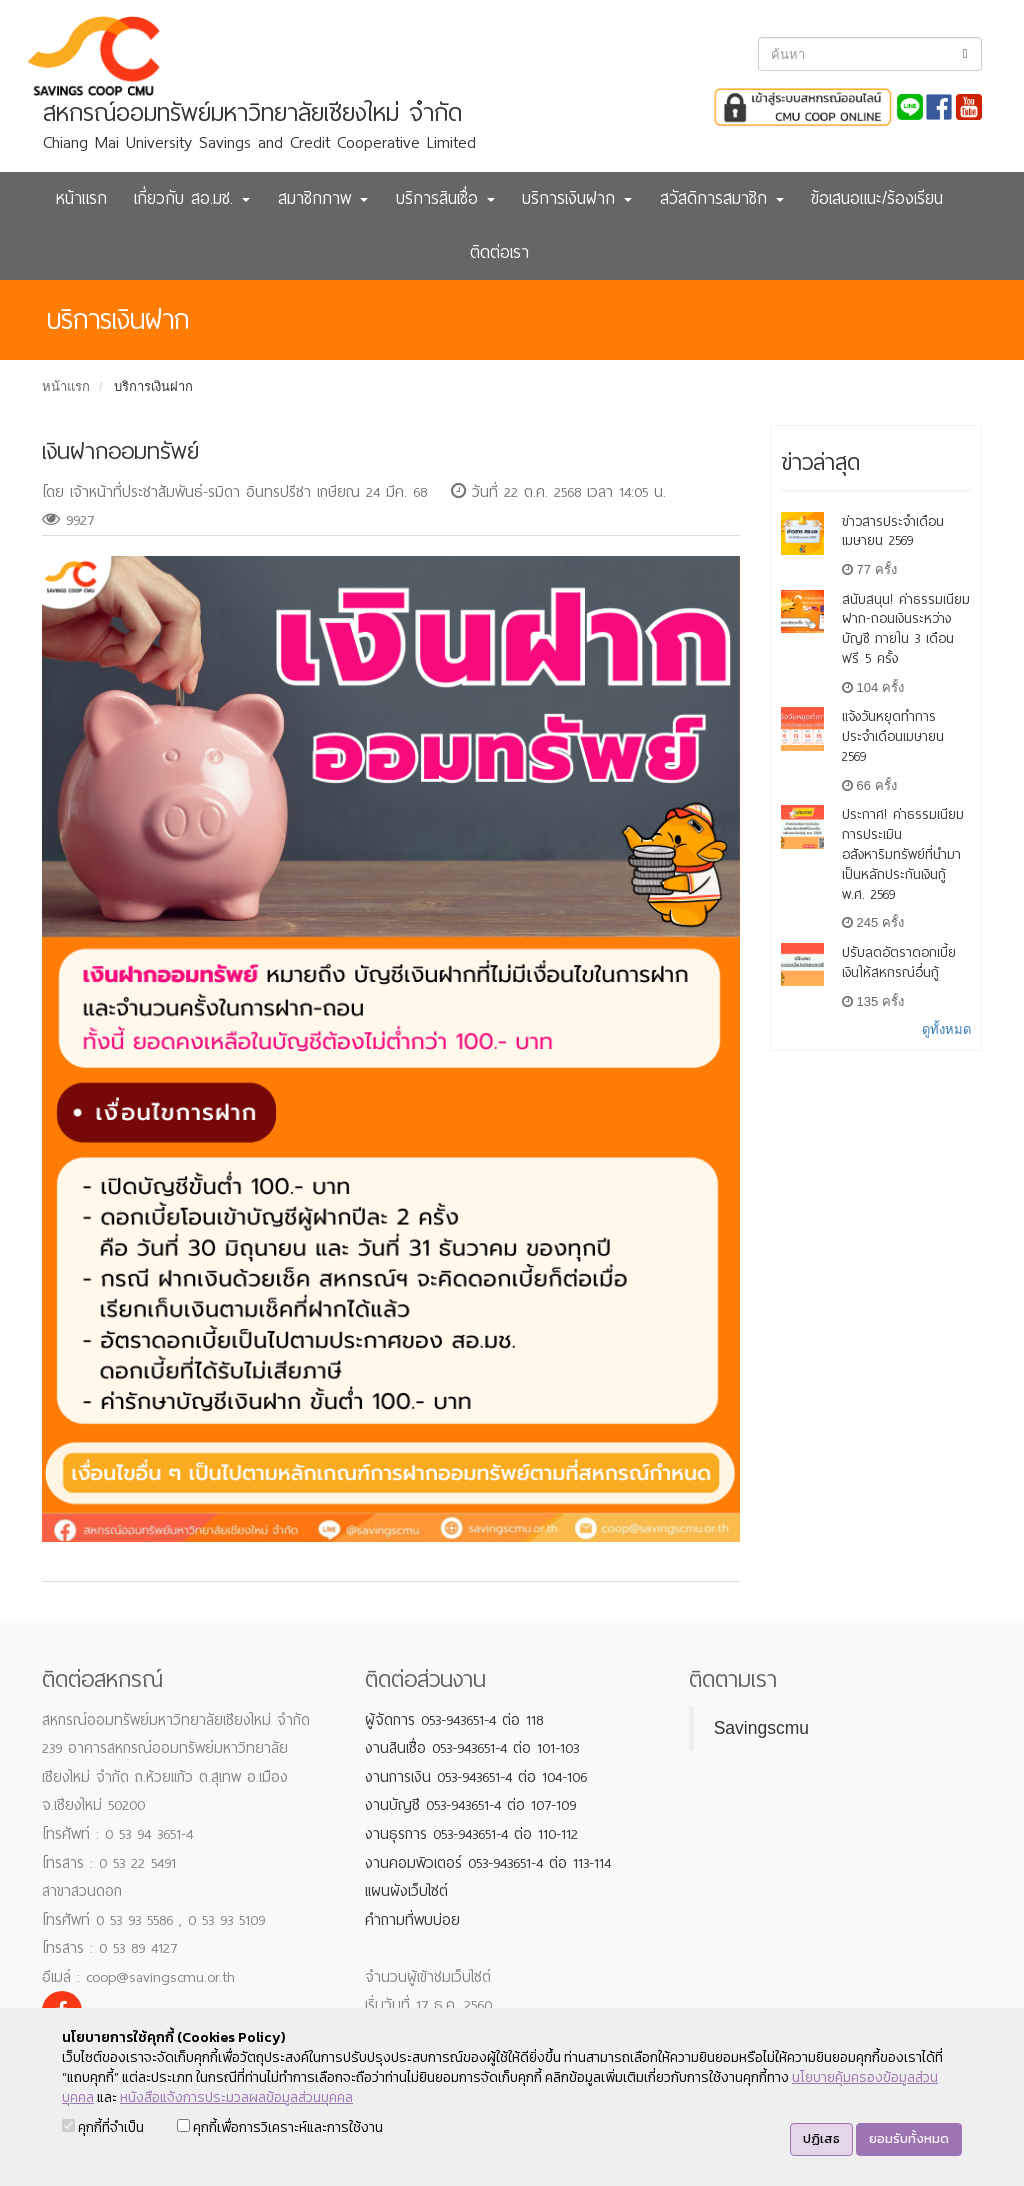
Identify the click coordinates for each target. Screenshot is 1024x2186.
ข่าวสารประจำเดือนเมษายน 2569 (893, 531)
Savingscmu (761, 1728)
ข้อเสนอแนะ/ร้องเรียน (877, 198)
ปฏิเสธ (821, 2138)
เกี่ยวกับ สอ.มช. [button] (192, 198)
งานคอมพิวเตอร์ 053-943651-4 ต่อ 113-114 (488, 1863)
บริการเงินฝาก (153, 386)
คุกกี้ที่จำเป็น (103, 2127)
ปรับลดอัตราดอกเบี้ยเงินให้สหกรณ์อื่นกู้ (899, 962)
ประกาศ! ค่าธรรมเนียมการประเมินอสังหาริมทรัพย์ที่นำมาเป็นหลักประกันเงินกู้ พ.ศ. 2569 (903, 854)
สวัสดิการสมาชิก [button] (722, 198)
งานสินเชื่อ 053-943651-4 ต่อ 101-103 (472, 1748)
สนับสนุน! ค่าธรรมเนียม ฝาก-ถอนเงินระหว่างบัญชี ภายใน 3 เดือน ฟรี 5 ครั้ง (906, 629)
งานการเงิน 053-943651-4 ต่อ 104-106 (476, 1777)
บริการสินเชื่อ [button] (445, 198)
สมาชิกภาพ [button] (323, 198)
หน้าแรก (81, 198)
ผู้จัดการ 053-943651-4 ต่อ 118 (454, 1720)
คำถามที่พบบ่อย (412, 1920)
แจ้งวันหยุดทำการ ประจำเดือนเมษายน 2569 (893, 736)
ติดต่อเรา (499, 252)
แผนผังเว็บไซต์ (406, 1891)
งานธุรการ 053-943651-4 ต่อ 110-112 (471, 1834)
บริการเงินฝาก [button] (577, 198)
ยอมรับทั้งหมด (909, 2138)
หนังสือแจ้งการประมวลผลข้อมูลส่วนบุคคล (236, 2097)
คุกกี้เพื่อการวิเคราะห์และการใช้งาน (280, 2127)
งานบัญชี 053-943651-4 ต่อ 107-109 (470, 1805)
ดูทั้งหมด (946, 1029)
